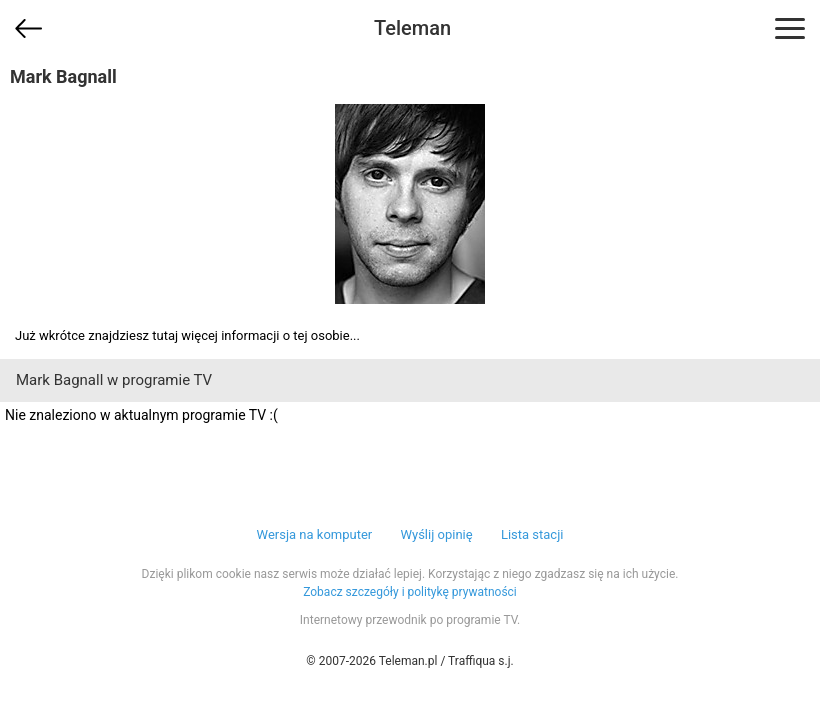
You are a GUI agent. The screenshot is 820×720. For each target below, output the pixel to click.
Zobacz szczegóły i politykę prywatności (410, 592)
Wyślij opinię (436, 534)
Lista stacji (532, 534)
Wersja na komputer (315, 534)
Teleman (412, 28)
